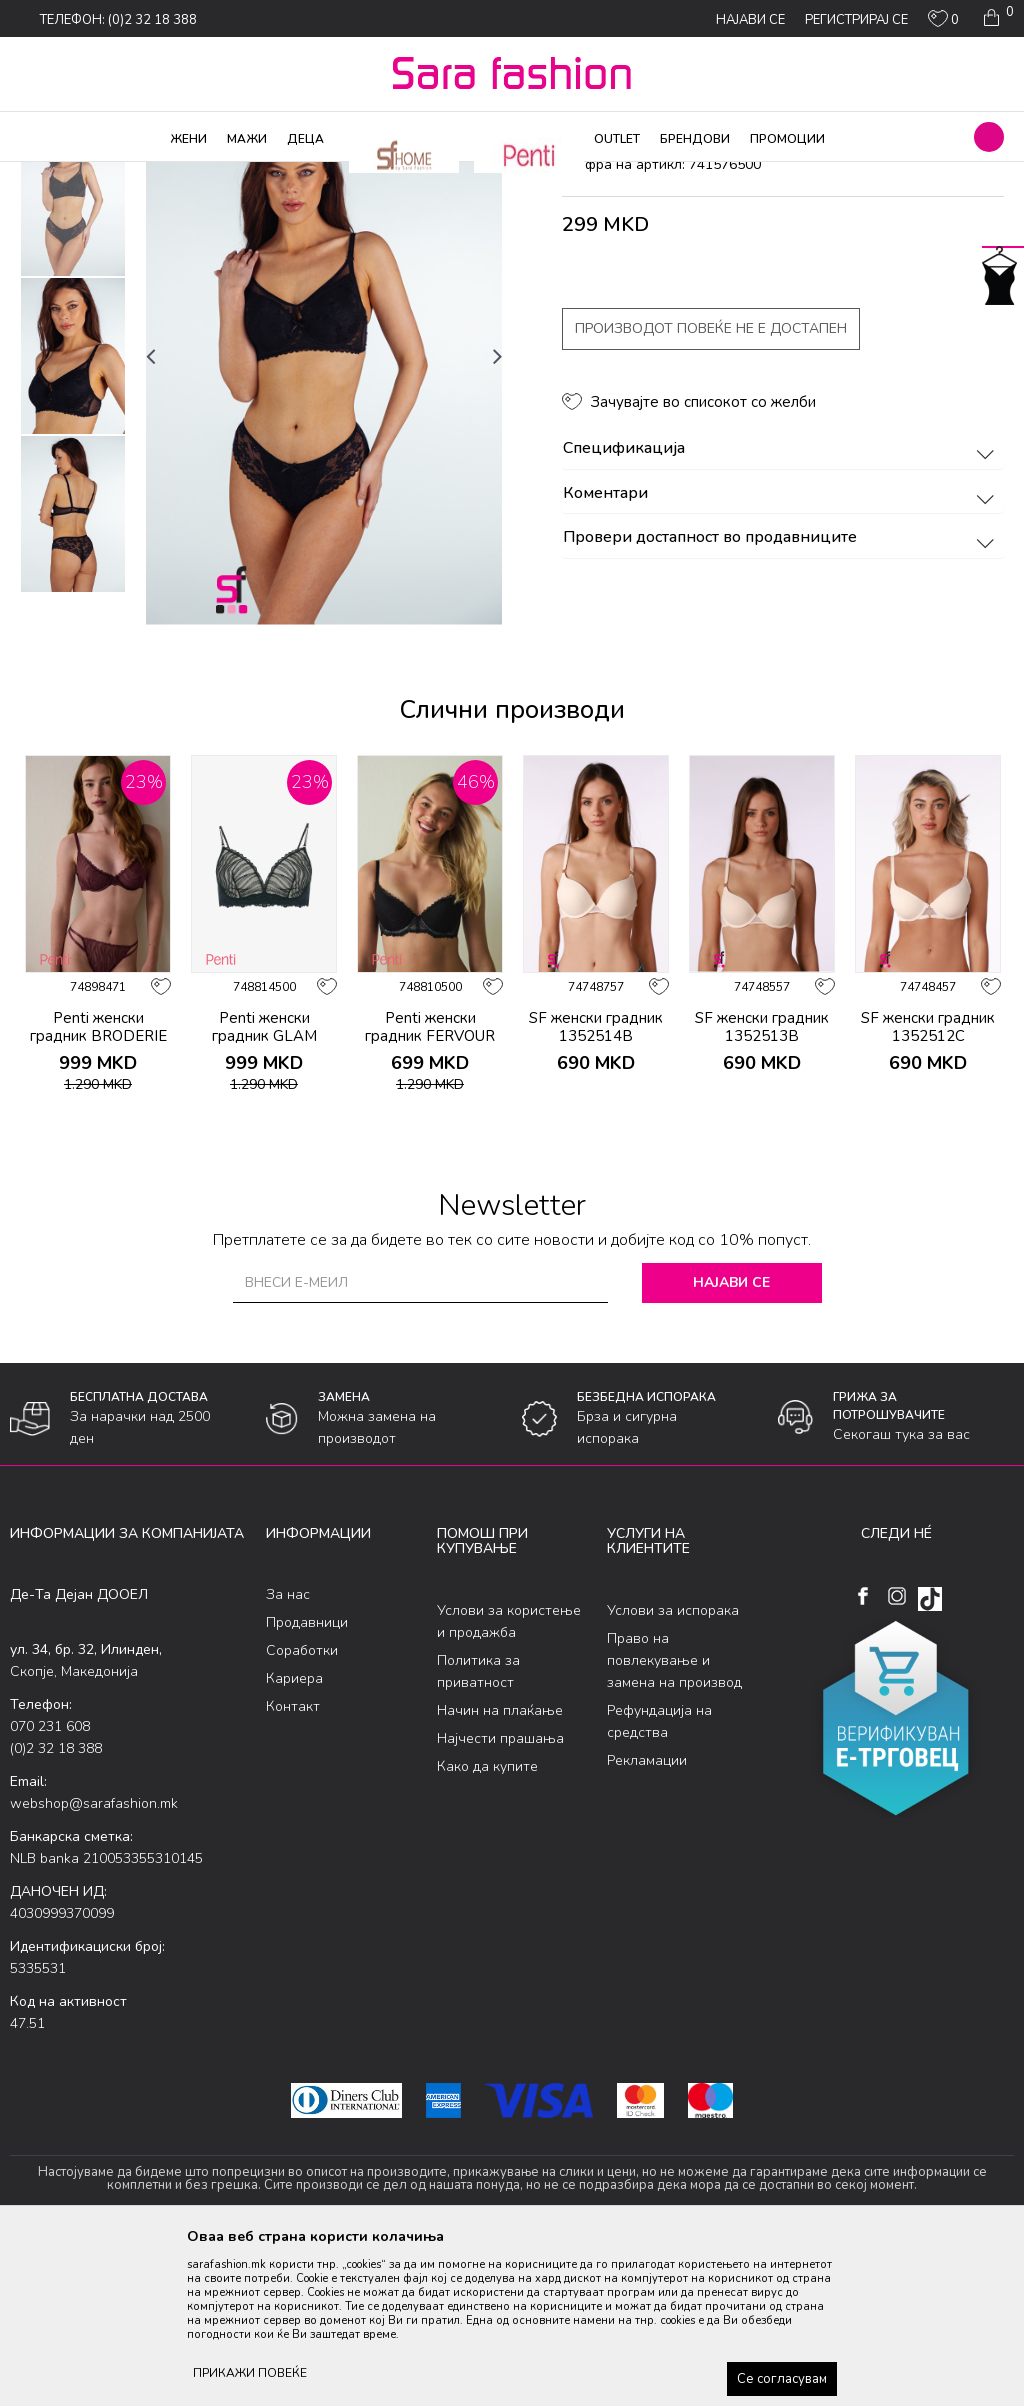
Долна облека (219, 175)
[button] (989, 137)
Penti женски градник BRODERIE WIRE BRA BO (98, 1198)
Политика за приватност (478, 1832)
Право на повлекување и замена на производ (674, 1821)
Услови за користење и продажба (509, 1782)
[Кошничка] (996, 18)
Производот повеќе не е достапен (711, 490)
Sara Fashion (47, 175)
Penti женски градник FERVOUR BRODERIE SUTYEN (430, 1198)
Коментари (781, 655)
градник (366, 175)
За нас (288, 1756)
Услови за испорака (673, 1771)
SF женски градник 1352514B (596, 1189)
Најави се (731, 1444)
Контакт (293, 1868)
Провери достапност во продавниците (781, 700)
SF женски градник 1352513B (762, 1189)
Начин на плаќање (500, 1871)
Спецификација (781, 611)
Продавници (307, 1784)
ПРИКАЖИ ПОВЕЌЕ (250, 2373)
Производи (130, 175)
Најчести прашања (500, 1899)
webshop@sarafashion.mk (94, 1965)
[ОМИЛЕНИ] (943, 23)
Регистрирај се (856, 20)
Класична (302, 175)
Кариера (294, 1840)
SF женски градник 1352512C (928, 1189)
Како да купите (487, 1927)
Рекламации (647, 1921)
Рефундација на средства (659, 1882)
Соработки (302, 1812)
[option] (73, 360)
